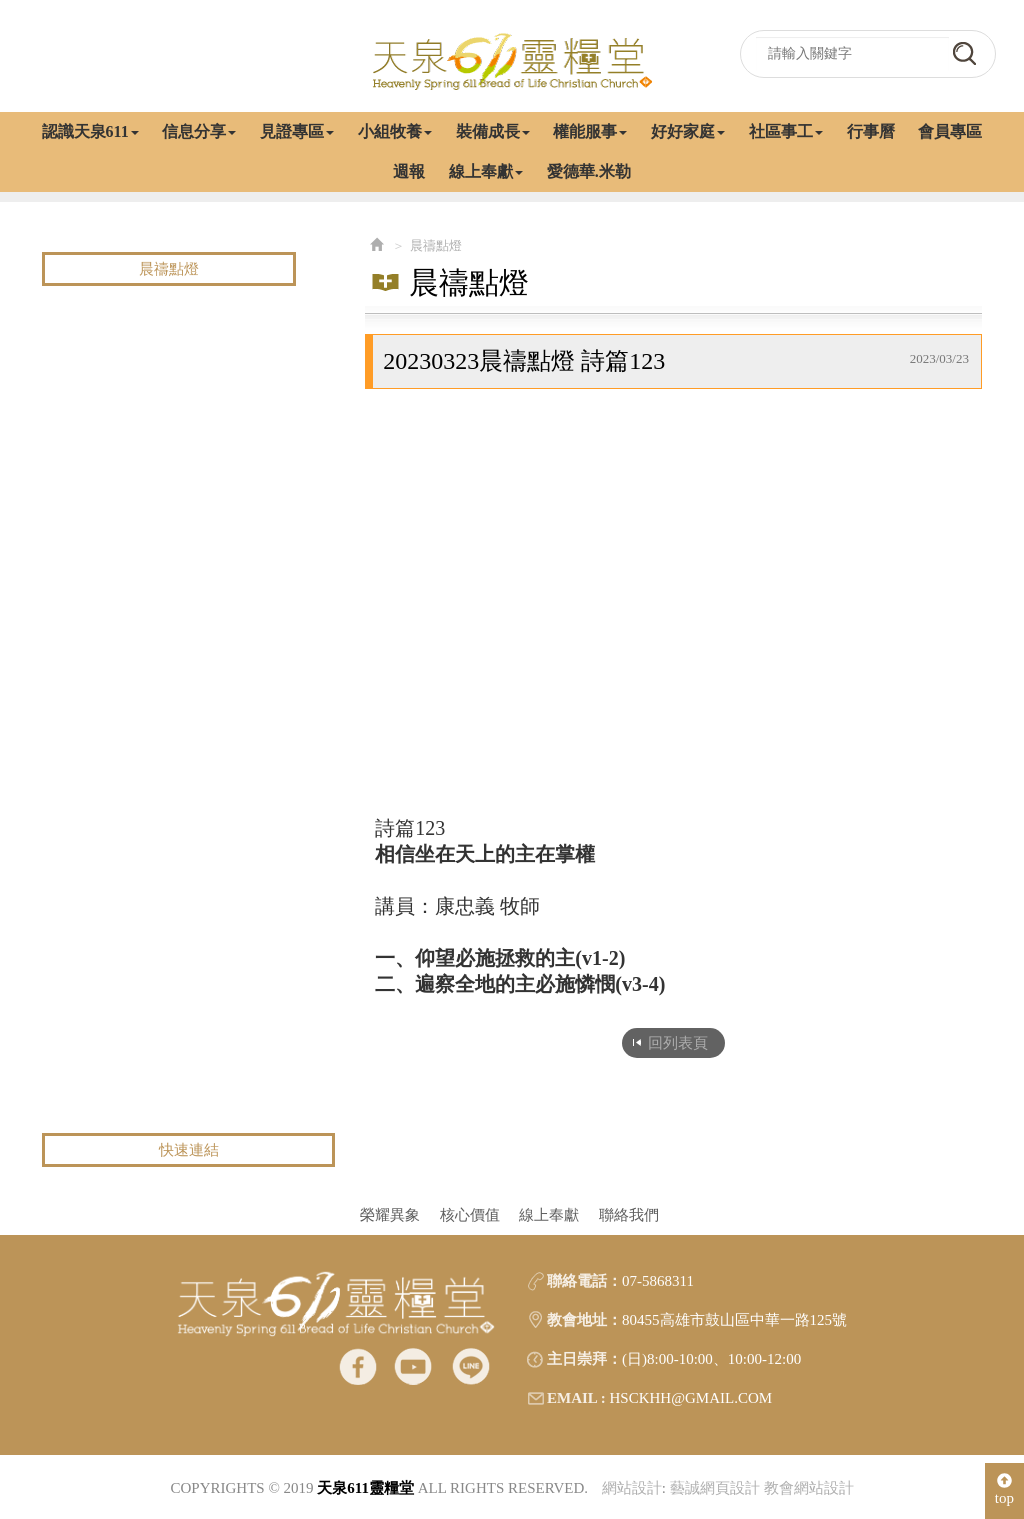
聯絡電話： (584, 1281)
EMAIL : (576, 1398)
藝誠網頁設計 (715, 1488)
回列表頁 (678, 1043)
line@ (470, 1365)
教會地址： (584, 1320)
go (964, 53)
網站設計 (632, 1488)
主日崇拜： (584, 1359)
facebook (357, 1365)
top (1004, 1489)
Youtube (413, 1365)
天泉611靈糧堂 (512, 60)
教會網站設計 (809, 1488)
